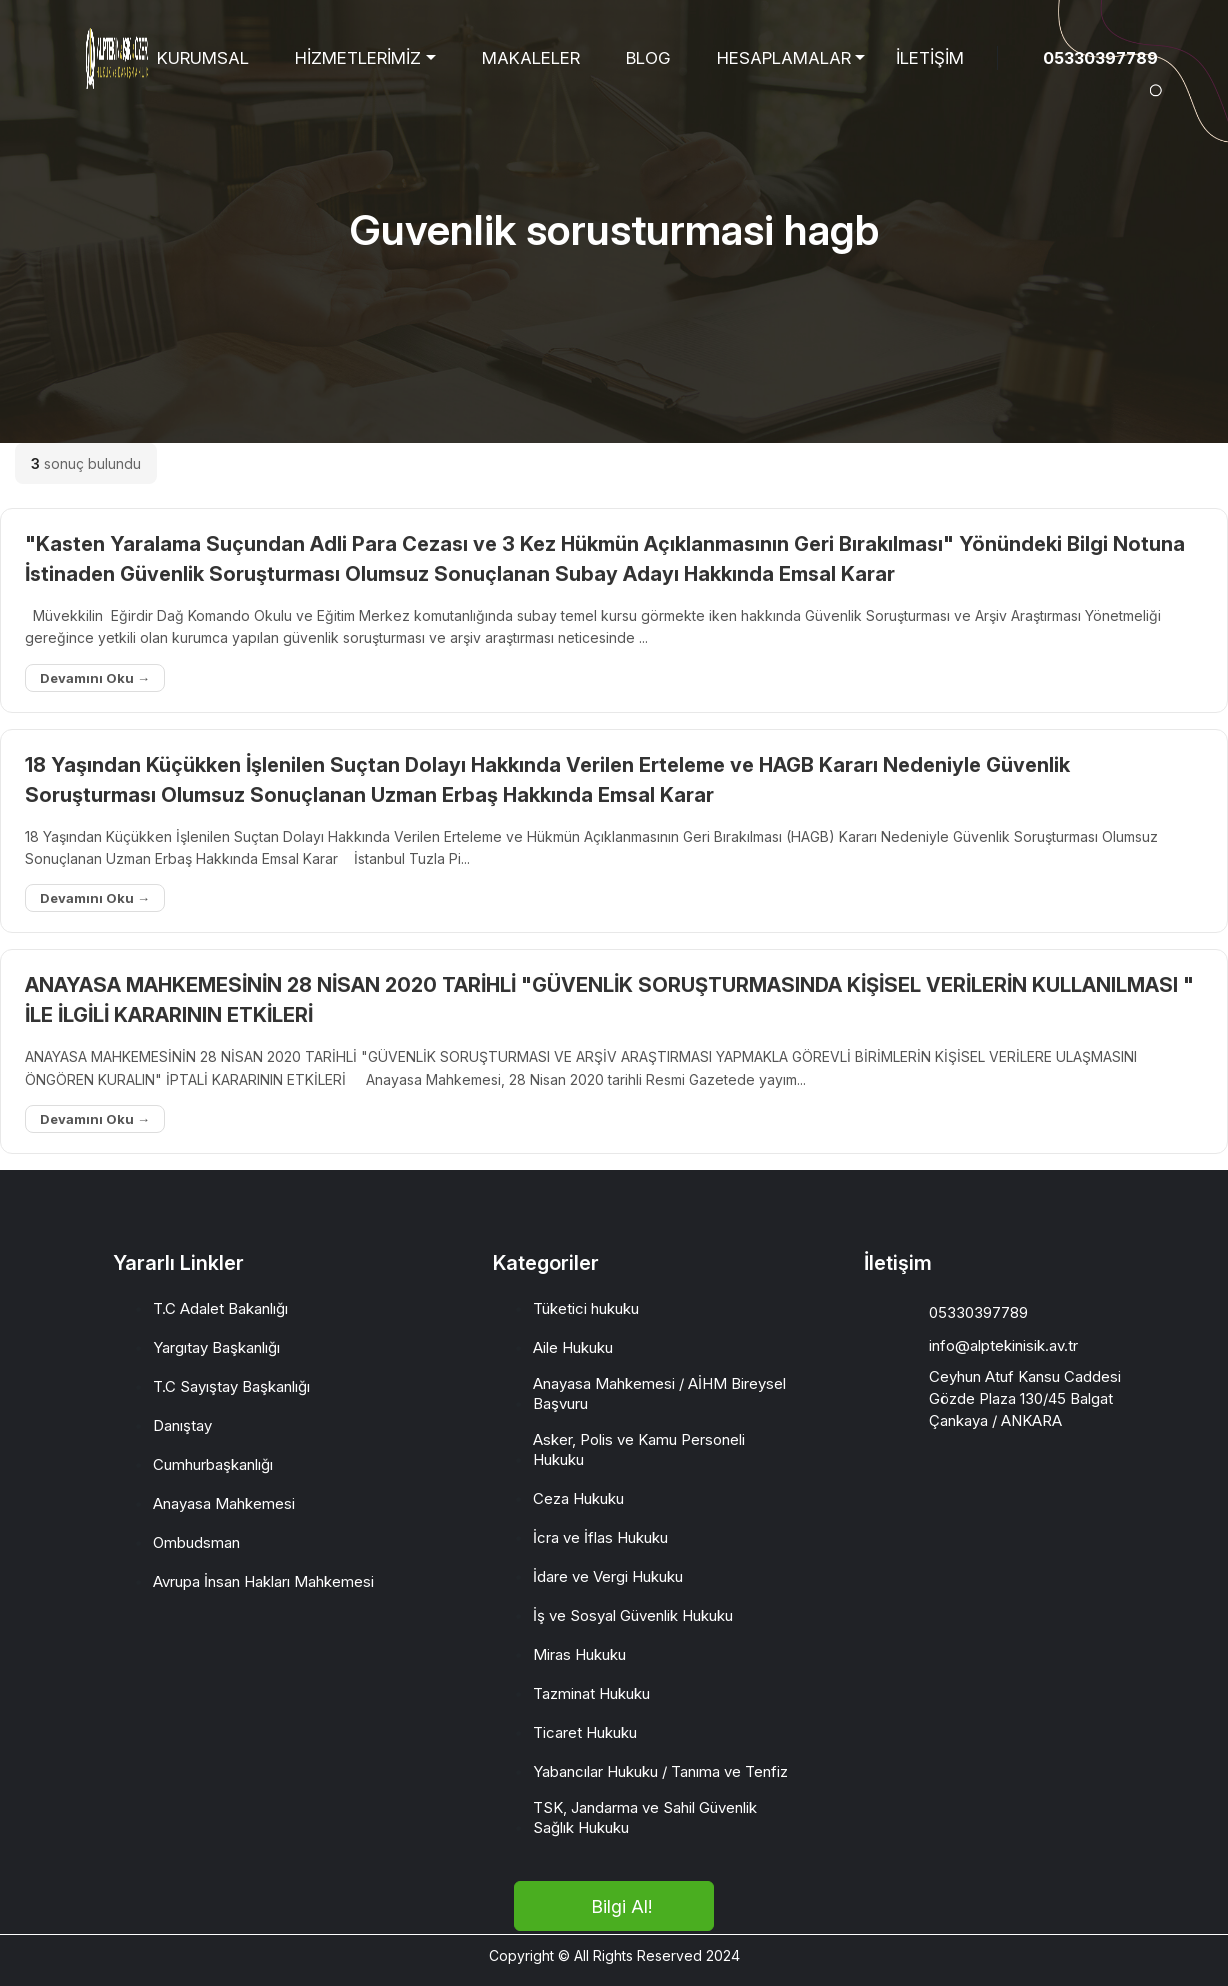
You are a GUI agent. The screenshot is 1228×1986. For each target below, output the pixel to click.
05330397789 (1100, 58)
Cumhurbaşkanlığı (213, 1464)
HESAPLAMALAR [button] (784, 58)
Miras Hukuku (579, 1654)
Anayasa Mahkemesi (224, 1503)
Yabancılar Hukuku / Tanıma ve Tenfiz (660, 1771)
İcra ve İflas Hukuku (600, 1537)
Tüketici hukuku (586, 1308)
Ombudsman (196, 1542)
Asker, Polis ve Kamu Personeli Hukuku (639, 1449)
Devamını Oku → (95, 678)
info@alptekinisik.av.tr (1003, 1345)
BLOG (648, 58)
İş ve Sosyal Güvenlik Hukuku (633, 1615)
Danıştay (182, 1425)
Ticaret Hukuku (585, 1732)
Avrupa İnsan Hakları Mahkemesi (263, 1581)
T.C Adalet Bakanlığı (220, 1308)
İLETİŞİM (930, 58)
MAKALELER (531, 58)
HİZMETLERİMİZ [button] (358, 58)
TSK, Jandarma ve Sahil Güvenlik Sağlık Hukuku (645, 1817)
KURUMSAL (203, 58)
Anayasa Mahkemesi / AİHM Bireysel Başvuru (659, 1393)
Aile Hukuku (573, 1347)
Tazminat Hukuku (591, 1693)
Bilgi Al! (621, 1906)
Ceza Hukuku (578, 1498)
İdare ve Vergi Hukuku (608, 1576)
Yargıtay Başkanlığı (216, 1347)
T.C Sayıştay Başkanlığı (231, 1386)
